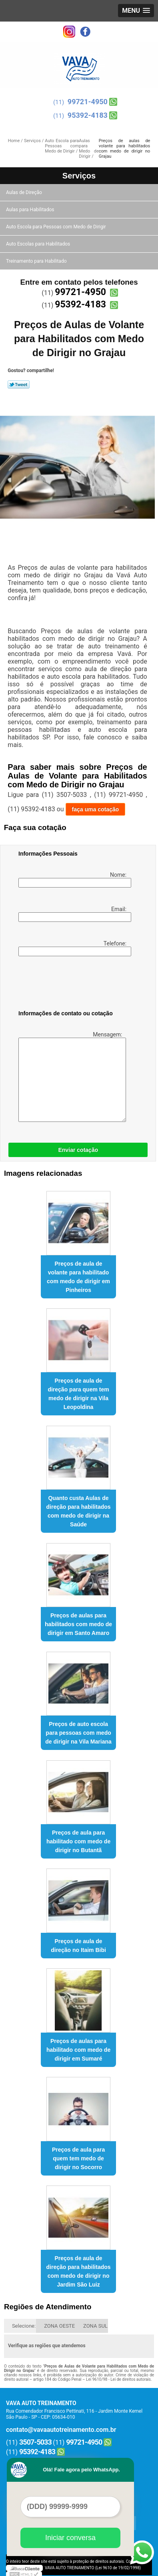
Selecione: (24, 2326)
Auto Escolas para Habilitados (38, 244)
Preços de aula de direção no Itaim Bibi (78, 1945)
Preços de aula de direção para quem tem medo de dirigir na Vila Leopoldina (78, 1393)
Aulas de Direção (24, 192)
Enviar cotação (78, 1150)
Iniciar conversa (70, 2538)
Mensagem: (71, 1076)
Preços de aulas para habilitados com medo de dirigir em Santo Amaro (78, 1624)
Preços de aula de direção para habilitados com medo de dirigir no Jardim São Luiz (78, 2271)
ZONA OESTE (59, 2326)
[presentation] (69, 984)
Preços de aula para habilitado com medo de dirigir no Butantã (78, 1841)
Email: (73, 914)
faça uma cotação (95, 809)
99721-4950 (88, 101)
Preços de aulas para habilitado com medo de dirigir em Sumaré (78, 2050)
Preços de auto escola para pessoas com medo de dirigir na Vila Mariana (78, 1733)
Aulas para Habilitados (30, 209)
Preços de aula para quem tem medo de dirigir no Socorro (78, 2158)
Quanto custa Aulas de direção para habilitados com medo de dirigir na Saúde (78, 1511)
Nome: (73, 880)
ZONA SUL (95, 2326)
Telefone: (73, 948)
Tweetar (19, 384)
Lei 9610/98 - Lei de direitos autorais (118, 2379)
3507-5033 (35, 2442)
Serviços (79, 175)
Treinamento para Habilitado (37, 261)
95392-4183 (88, 115)
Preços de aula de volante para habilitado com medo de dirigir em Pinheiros (78, 1276)
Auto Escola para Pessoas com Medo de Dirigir (56, 227)
